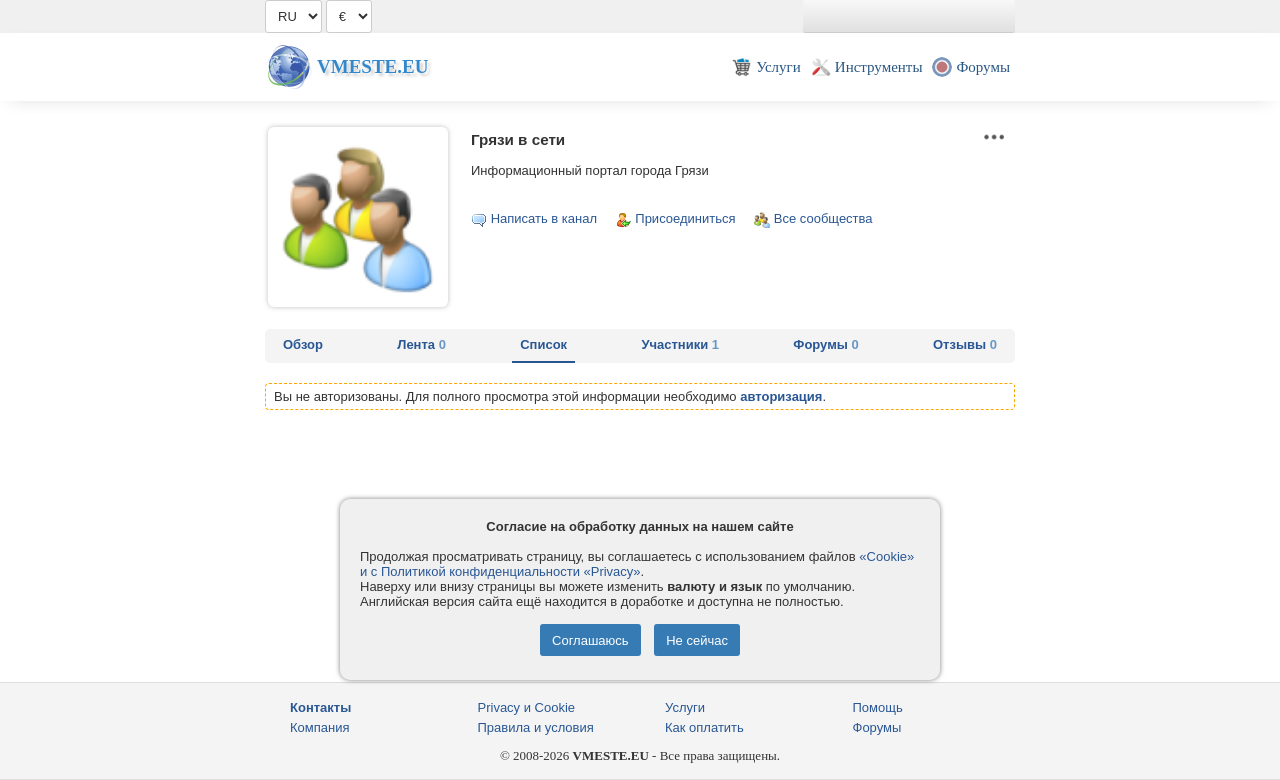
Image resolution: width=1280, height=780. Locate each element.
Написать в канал (544, 218)
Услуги (685, 707)
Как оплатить (704, 727)
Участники (680, 344)
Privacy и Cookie (527, 707)
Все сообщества (823, 218)
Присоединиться (685, 218)
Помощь (878, 707)
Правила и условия (536, 727)
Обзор (303, 344)
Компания (320, 727)
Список (543, 344)
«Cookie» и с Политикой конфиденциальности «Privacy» (637, 564)
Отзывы (965, 344)
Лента (421, 344)
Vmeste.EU (372, 66)
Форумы (825, 344)
